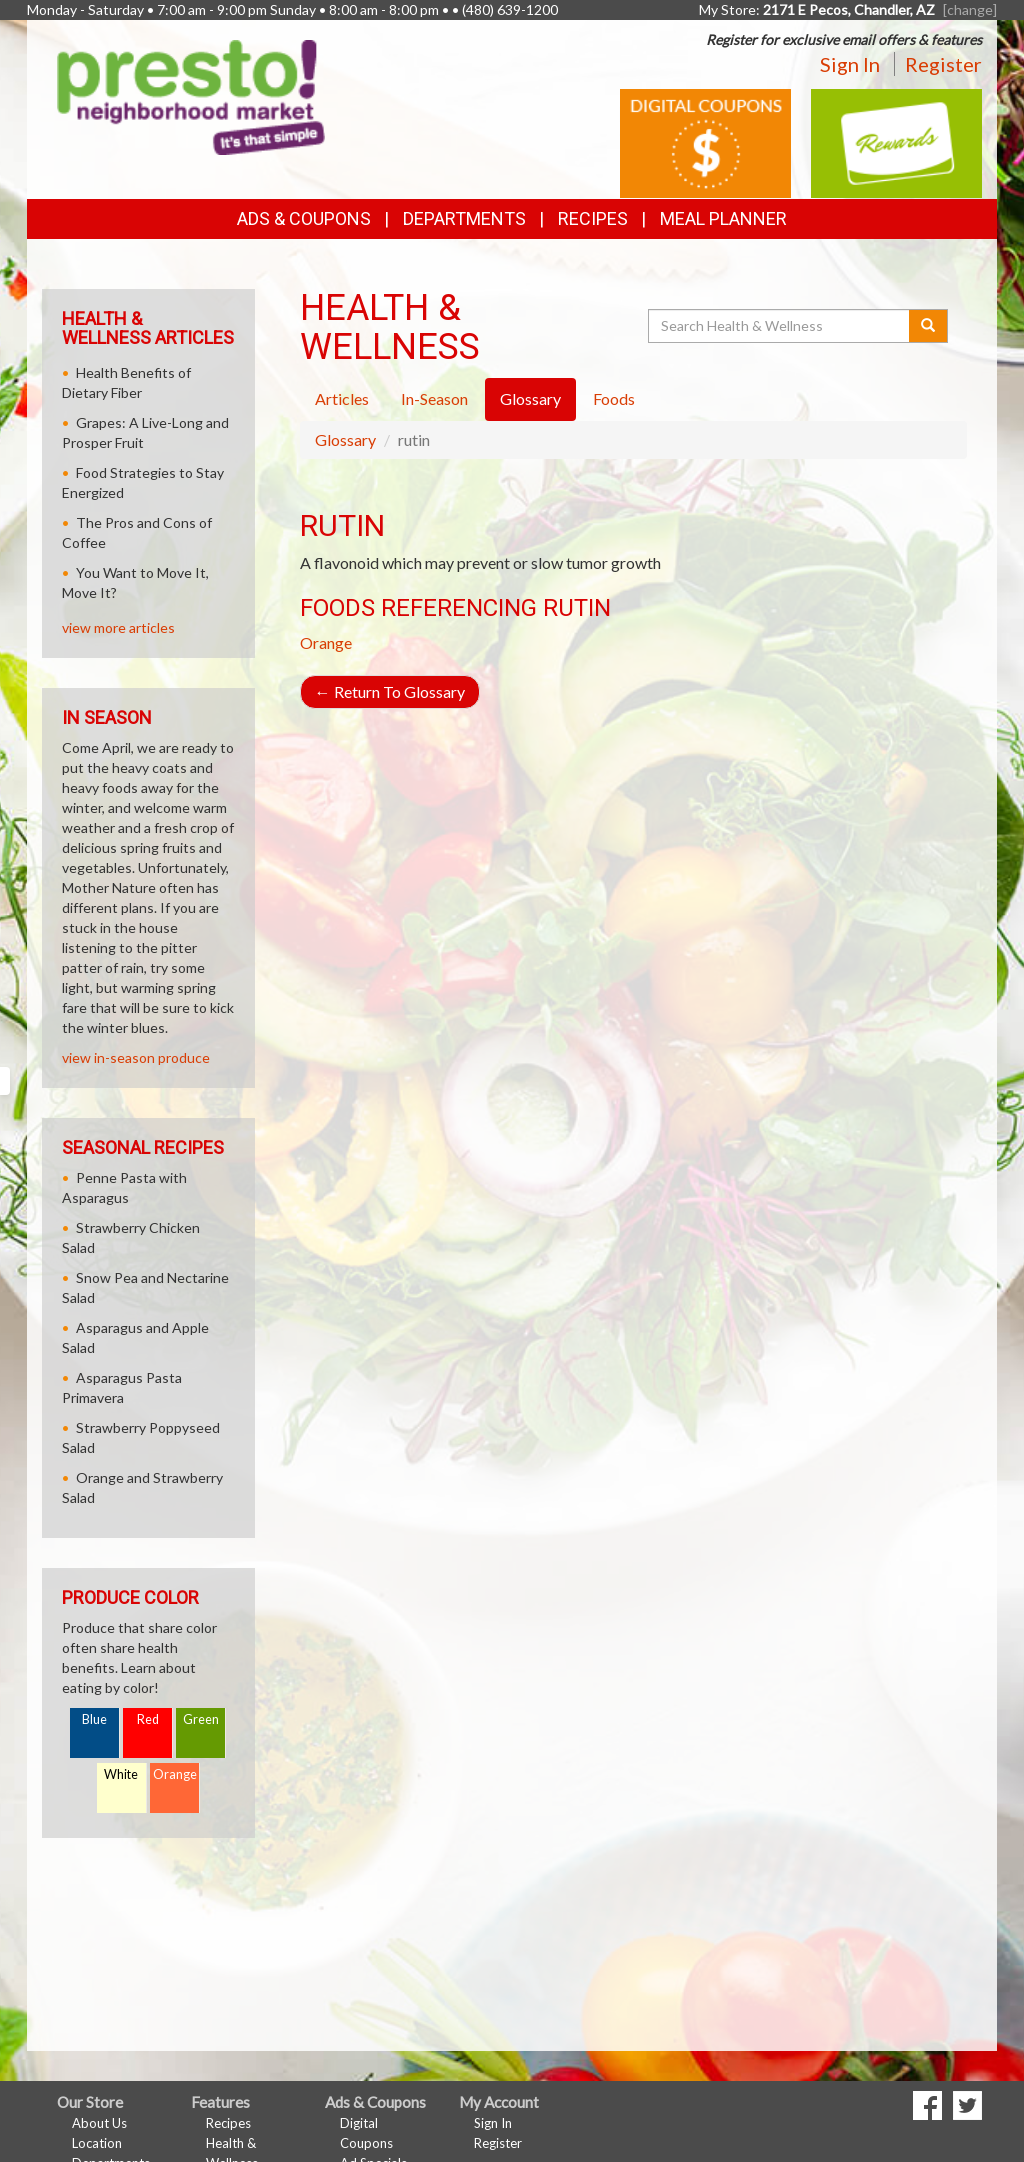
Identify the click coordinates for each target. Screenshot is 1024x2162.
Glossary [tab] (530, 398)
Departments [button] (464, 218)
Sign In (850, 64)
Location (97, 2143)
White (121, 1774)
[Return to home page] (191, 95)
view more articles (118, 627)
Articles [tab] (342, 398)
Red (148, 1719)
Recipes (593, 218)
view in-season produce (136, 1057)
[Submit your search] (928, 326)
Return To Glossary (390, 691)
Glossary (345, 439)
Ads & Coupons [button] (304, 218)
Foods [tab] (614, 398)
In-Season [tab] (434, 398)
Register (943, 64)
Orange (326, 642)
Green (201, 1719)
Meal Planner (723, 218)
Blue (94, 1719)
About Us (99, 2123)
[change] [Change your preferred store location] (970, 9)
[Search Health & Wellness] (780, 326)
